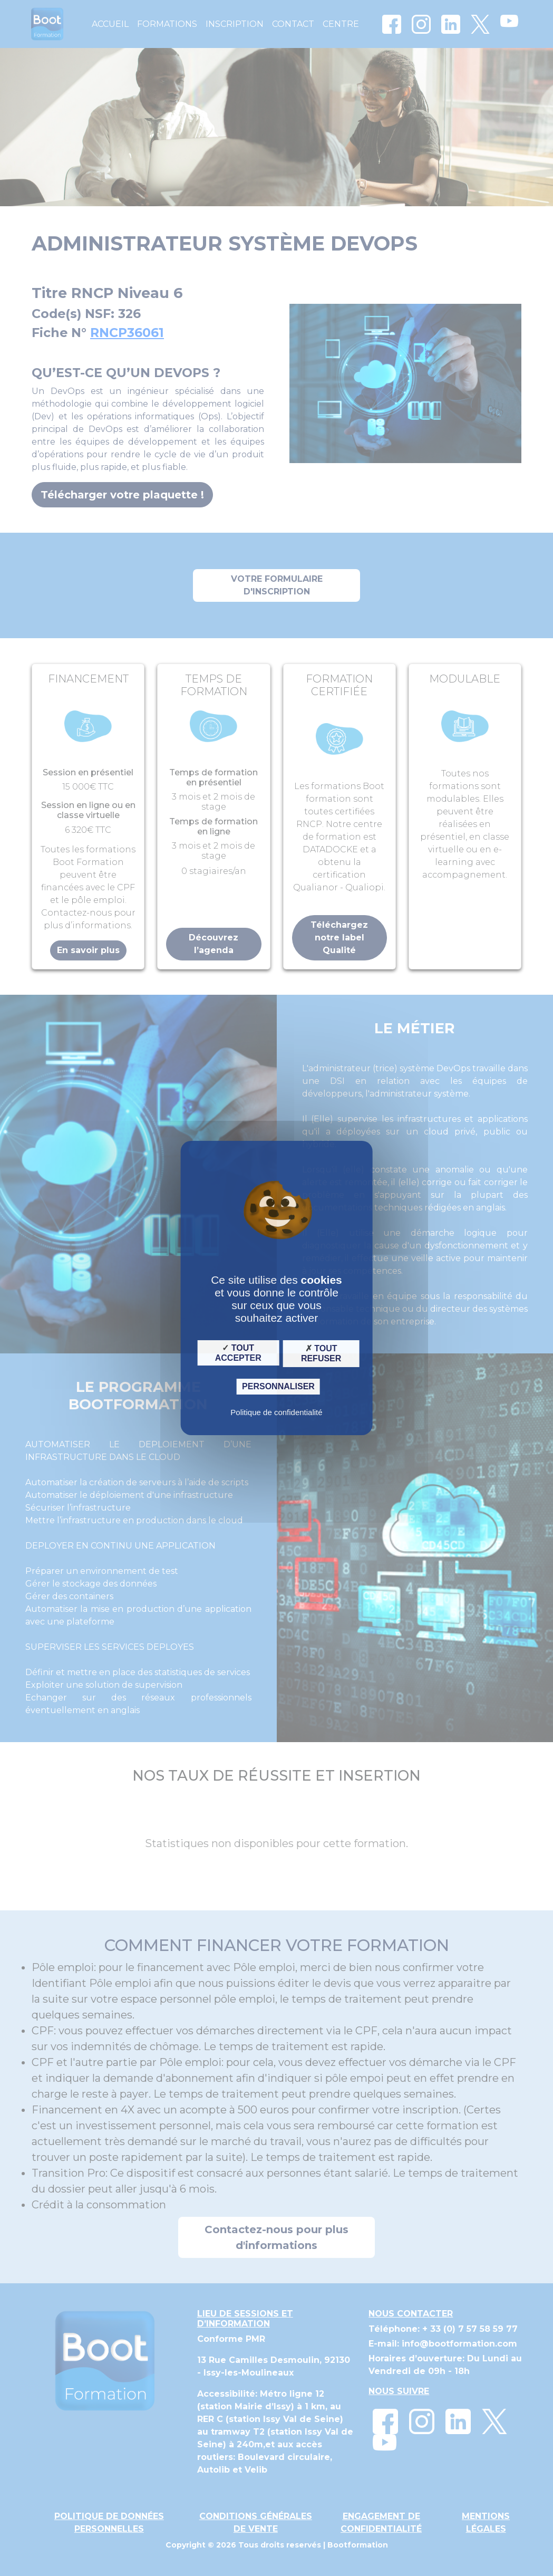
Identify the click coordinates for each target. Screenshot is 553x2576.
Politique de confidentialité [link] (276, 1412)
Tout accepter (238, 1352)
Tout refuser (321, 1353)
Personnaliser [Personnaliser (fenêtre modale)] (278, 1386)
